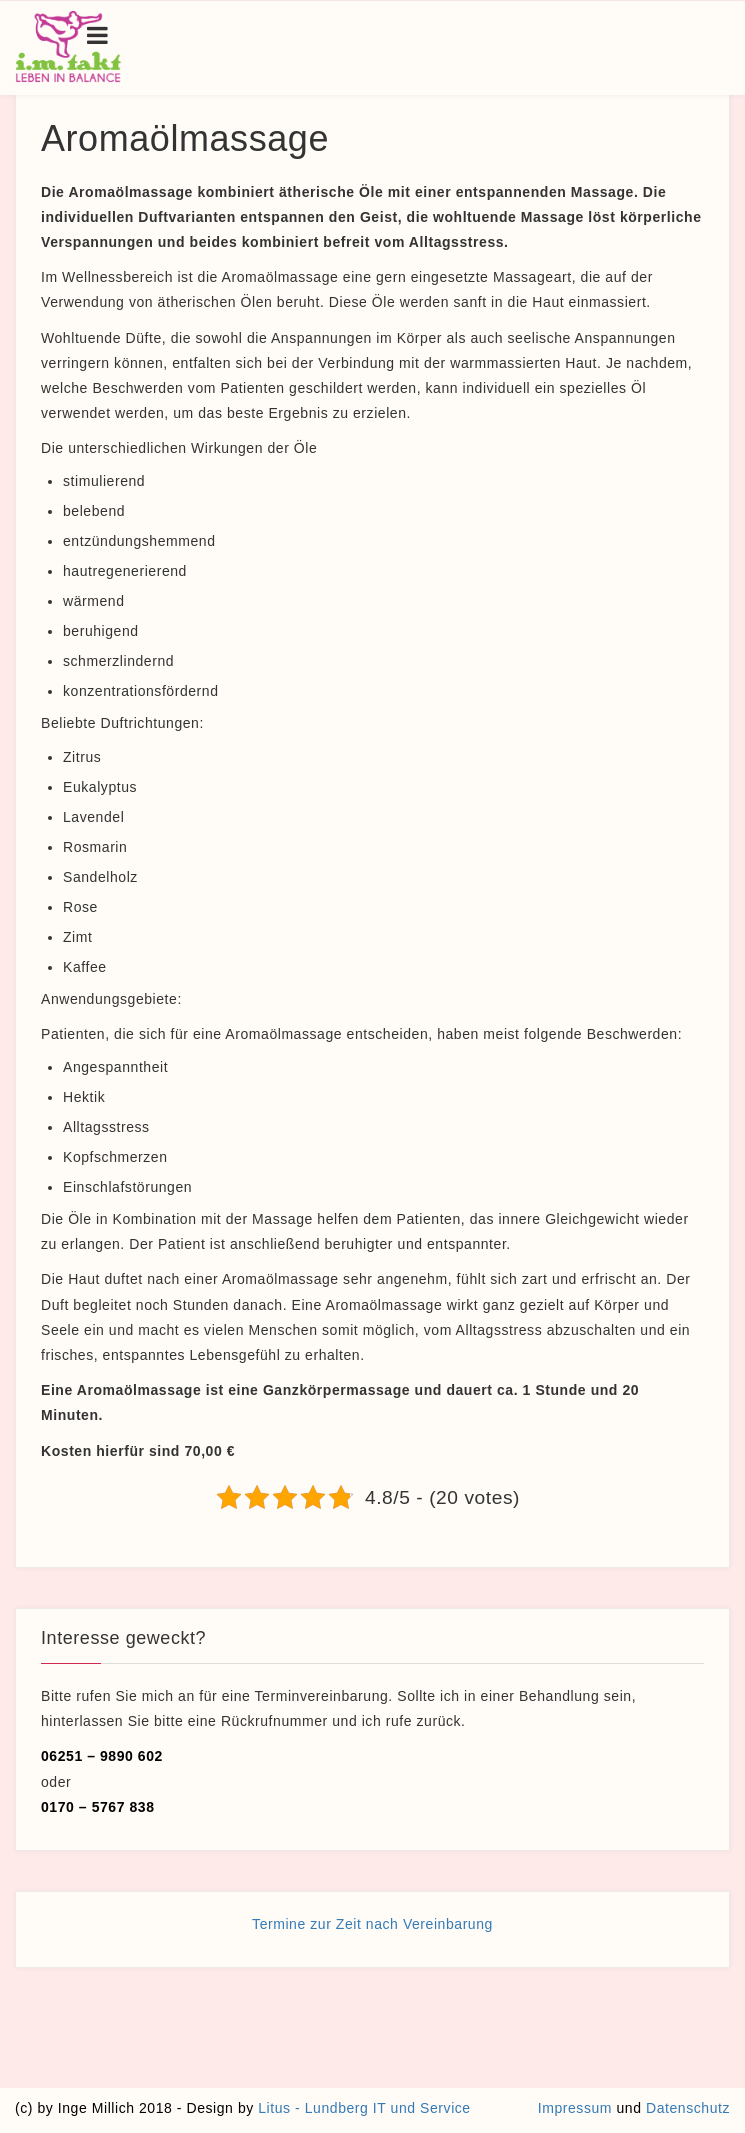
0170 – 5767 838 (98, 1807)
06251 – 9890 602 (102, 1756)
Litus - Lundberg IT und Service (364, 2108)
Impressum (575, 2108)
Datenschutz (688, 2108)
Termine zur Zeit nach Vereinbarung (372, 1924)
